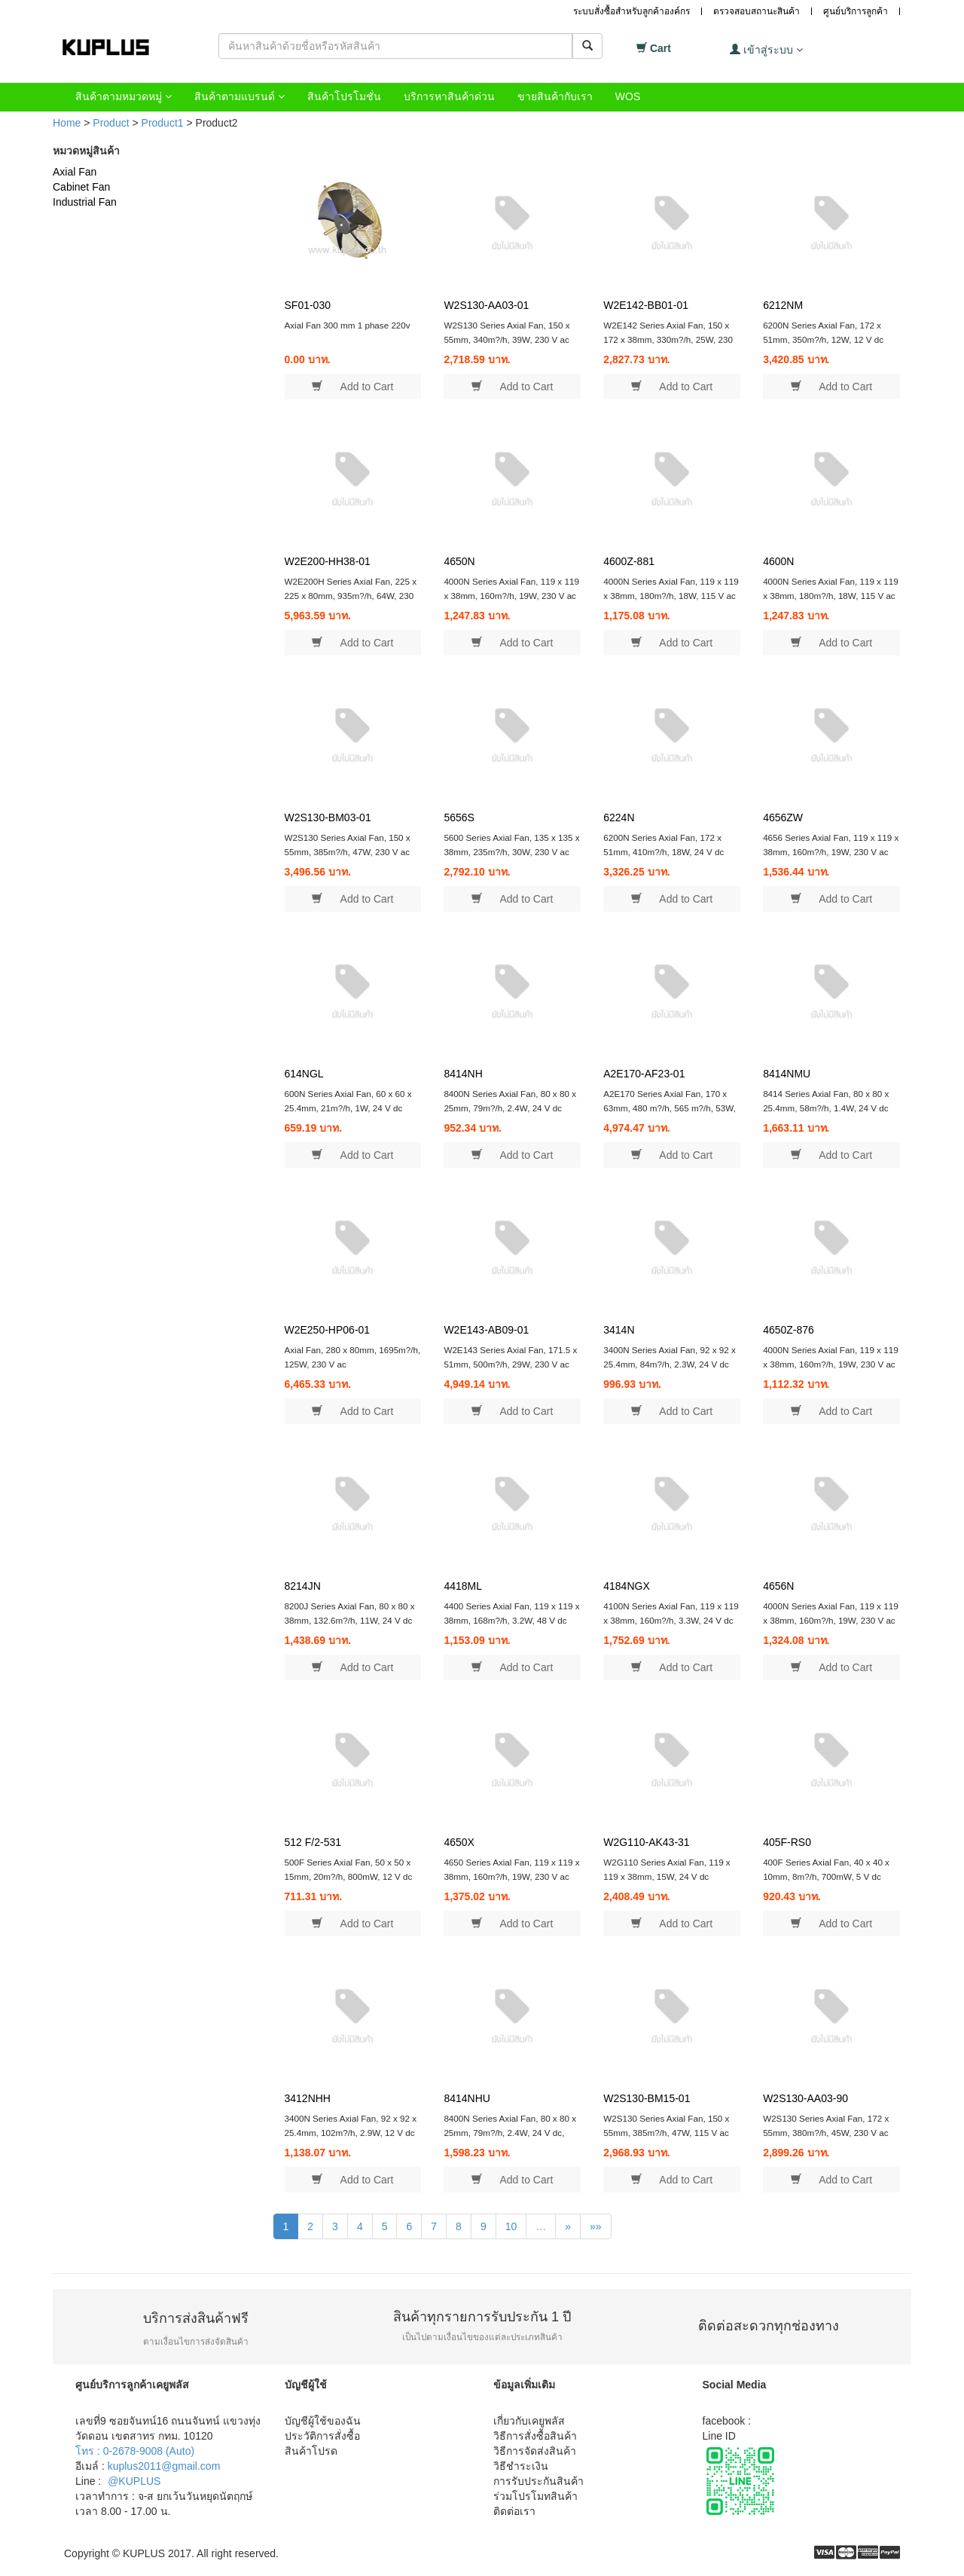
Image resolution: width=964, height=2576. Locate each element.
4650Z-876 (788, 1330)
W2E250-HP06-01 (328, 1330)
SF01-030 (308, 305)
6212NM (783, 305)
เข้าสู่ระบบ (766, 49)
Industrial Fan (85, 202)
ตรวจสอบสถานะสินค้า (756, 11)
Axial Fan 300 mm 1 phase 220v (347, 325)
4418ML (463, 1586)
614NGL (304, 1074)
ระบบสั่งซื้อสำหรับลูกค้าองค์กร (631, 11)
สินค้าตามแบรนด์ (239, 96)
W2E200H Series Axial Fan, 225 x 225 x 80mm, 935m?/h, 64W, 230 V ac (351, 595)
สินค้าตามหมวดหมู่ (123, 96)
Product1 (163, 123)
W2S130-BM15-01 (646, 2098)
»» (596, 2226)
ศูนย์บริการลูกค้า (855, 11)
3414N (618, 1330)
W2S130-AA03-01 (486, 305)
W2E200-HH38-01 (328, 561)
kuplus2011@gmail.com (164, 2466)
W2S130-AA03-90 (805, 2098)
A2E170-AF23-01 (644, 1074)
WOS (627, 96)
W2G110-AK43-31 (646, 1842)
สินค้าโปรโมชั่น (344, 96)
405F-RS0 (787, 1842)
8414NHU (467, 2098)
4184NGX (626, 1586)
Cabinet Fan (81, 187)
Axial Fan (74, 172)
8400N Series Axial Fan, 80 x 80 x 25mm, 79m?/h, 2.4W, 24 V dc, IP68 (510, 2132)
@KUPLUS (134, 2481)
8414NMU (786, 1074)
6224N (618, 817)
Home (67, 123)
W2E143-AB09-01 (486, 1330)
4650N (459, 561)
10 (511, 2226)
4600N (778, 561)
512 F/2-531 (313, 1842)
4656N (778, 1586)
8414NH (463, 1074)
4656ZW (783, 817)
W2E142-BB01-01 (645, 305)
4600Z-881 (628, 561)
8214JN (303, 1586)
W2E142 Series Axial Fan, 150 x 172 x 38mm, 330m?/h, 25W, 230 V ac (668, 339)
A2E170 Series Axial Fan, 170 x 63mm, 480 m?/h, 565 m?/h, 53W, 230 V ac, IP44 (669, 1107)
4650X (459, 1842)
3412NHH (308, 2098)
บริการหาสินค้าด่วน (449, 96)
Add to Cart (352, 386)
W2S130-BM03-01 (328, 817)
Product (111, 123)
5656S (459, 817)
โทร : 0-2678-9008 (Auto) (134, 2451)
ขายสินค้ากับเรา (555, 96)
